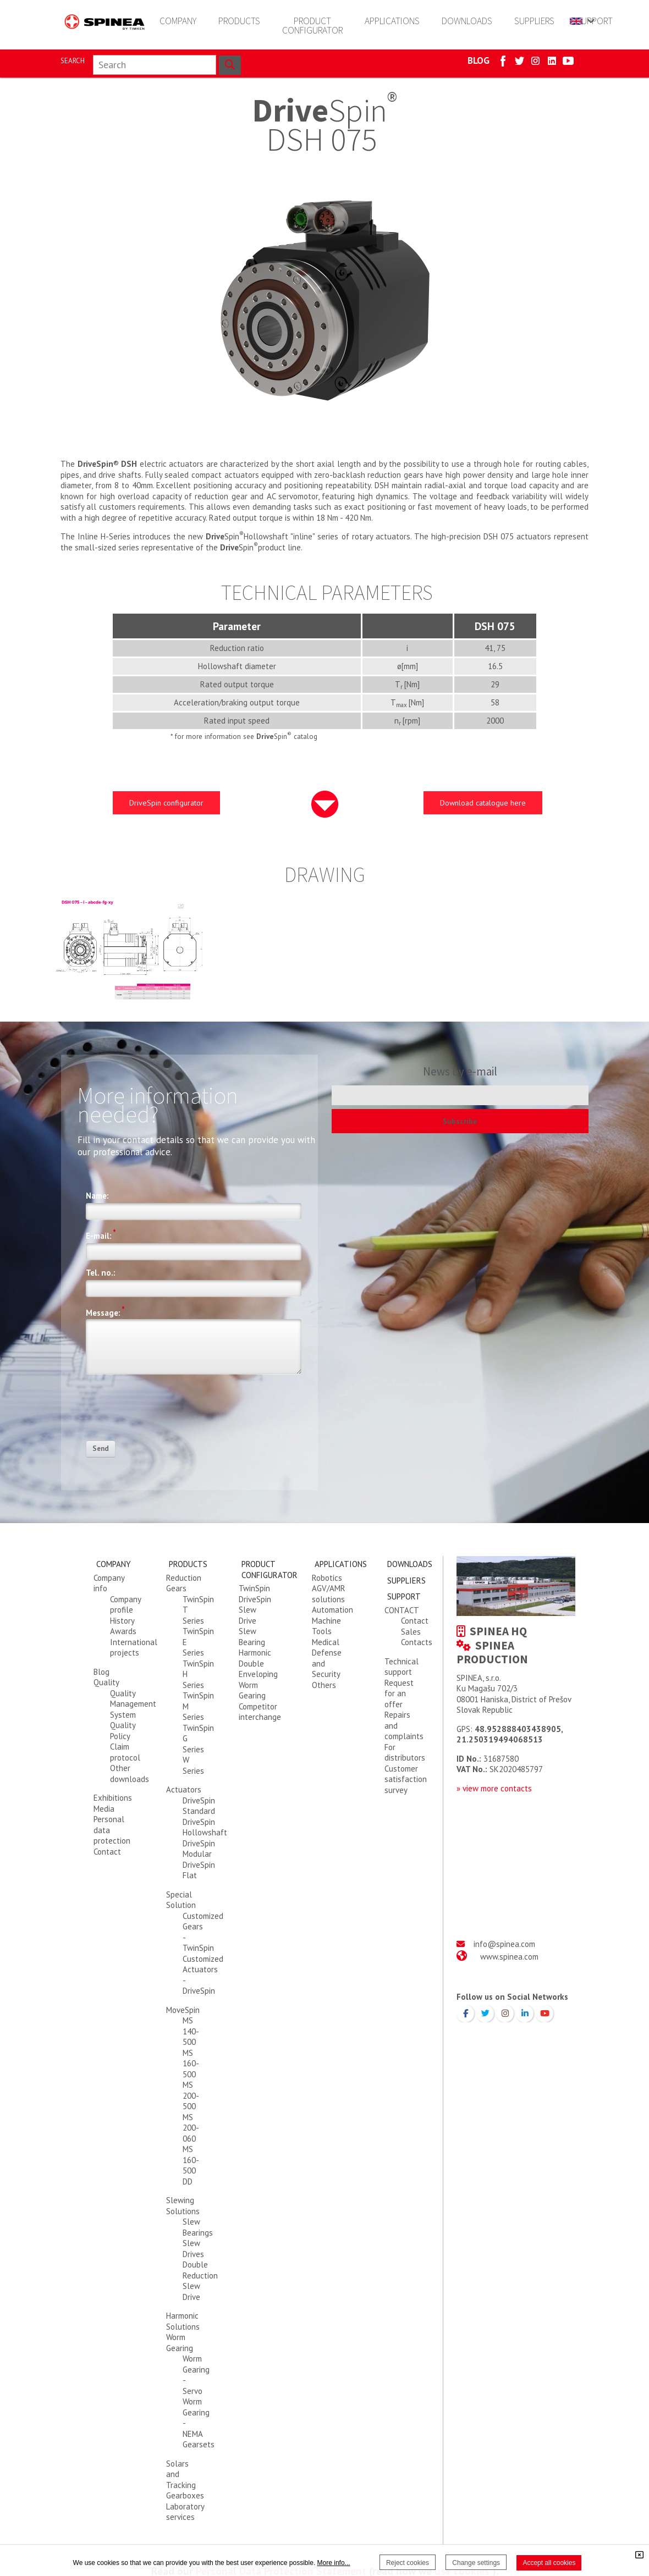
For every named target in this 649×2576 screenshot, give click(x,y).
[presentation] (169, 1410)
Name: (97, 1196)
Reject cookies (407, 2563)
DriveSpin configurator (166, 803)
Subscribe (460, 1121)
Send (100, 1448)
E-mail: (101, 1234)
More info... (333, 2563)
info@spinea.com (504, 1944)
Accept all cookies (548, 2563)
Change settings (476, 2563)
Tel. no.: (101, 1272)
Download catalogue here (483, 803)
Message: (105, 1311)
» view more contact (492, 1788)
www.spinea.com (509, 1956)
